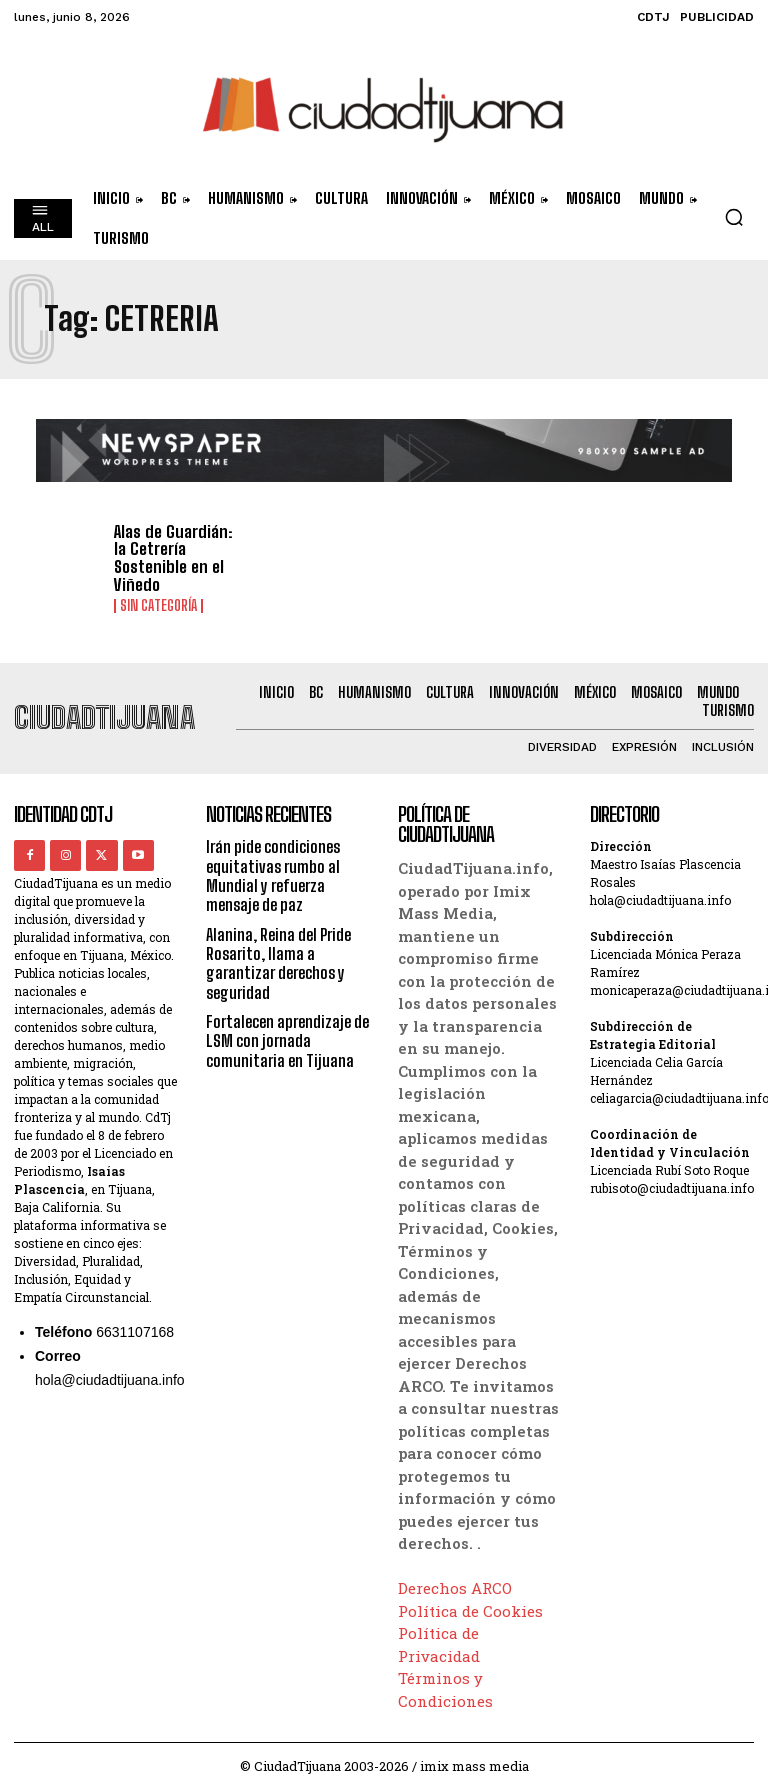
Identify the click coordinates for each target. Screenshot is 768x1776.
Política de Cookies (470, 1596)
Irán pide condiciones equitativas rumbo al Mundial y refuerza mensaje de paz (273, 860)
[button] (734, 217)
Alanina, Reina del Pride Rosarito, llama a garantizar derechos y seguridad (278, 947)
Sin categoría (158, 589)
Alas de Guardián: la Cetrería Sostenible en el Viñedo (178, 550)
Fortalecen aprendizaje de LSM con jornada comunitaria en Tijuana (287, 1024)
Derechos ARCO (455, 1573)
